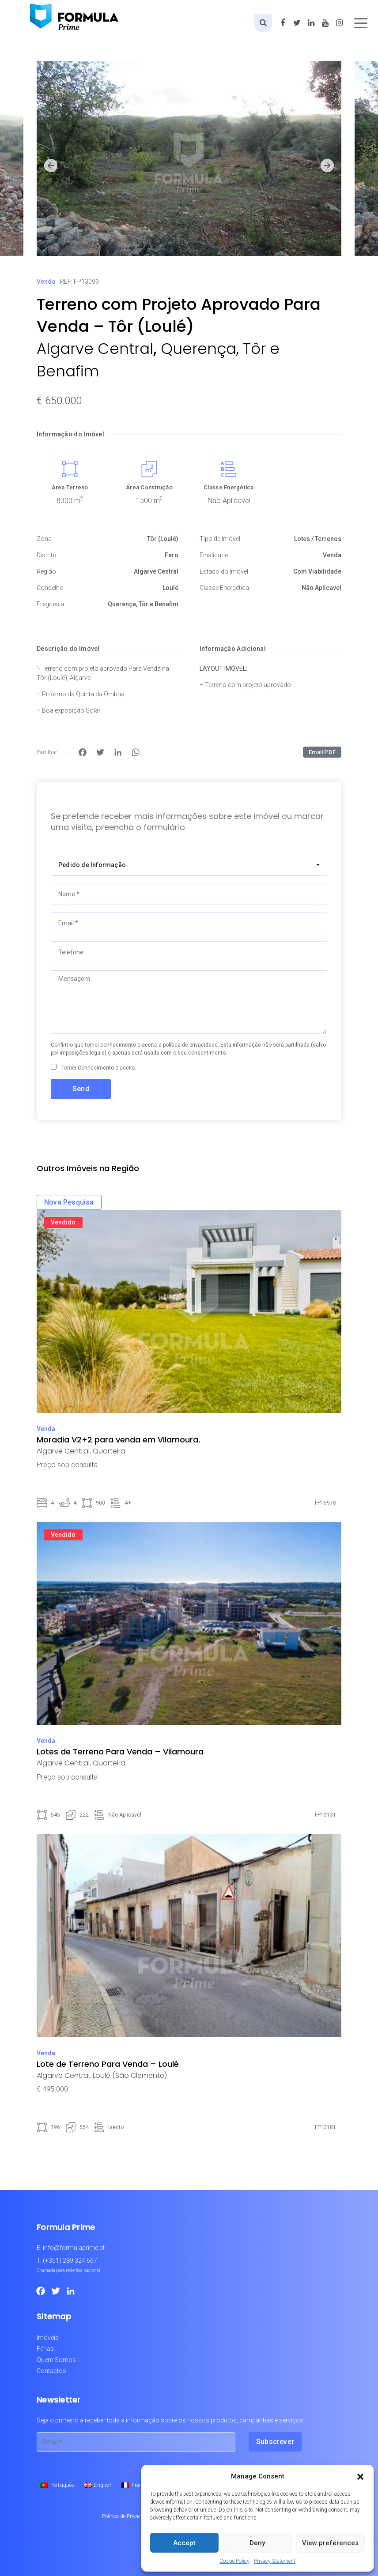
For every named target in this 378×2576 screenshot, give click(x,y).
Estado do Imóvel (224, 571)
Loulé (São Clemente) (130, 2075)
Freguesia (50, 604)
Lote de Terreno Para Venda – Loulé (108, 2063)
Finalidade (214, 555)
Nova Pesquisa (69, 1202)
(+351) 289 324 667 (70, 2260)
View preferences (330, 2543)
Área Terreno (70, 487)
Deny (257, 2543)
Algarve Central (95, 348)
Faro (171, 555)
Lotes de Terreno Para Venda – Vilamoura (120, 1751)
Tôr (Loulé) (162, 538)
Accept (184, 2543)
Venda (46, 281)
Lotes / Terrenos (317, 538)
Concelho (50, 587)
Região (46, 571)
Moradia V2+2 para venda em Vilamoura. (118, 1439)
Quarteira (109, 1451)
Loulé (170, 587)
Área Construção (149, 487)
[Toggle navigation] (360, 23)
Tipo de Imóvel (220, 538)
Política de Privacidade (127, 2516)
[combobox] (189, 865)
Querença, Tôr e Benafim (143, 604)
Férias (45, 2348)
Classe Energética (228, 487)
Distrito (47, 555)
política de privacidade (190, 1045)
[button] (360, 2476)
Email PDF (322, 752)
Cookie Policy (234, 2561)
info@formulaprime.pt (74, 2247)
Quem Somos (56, 2359)
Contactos (51, 2370)
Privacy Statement (274, 2561)
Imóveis (48, 2337)
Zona (44, 538)
